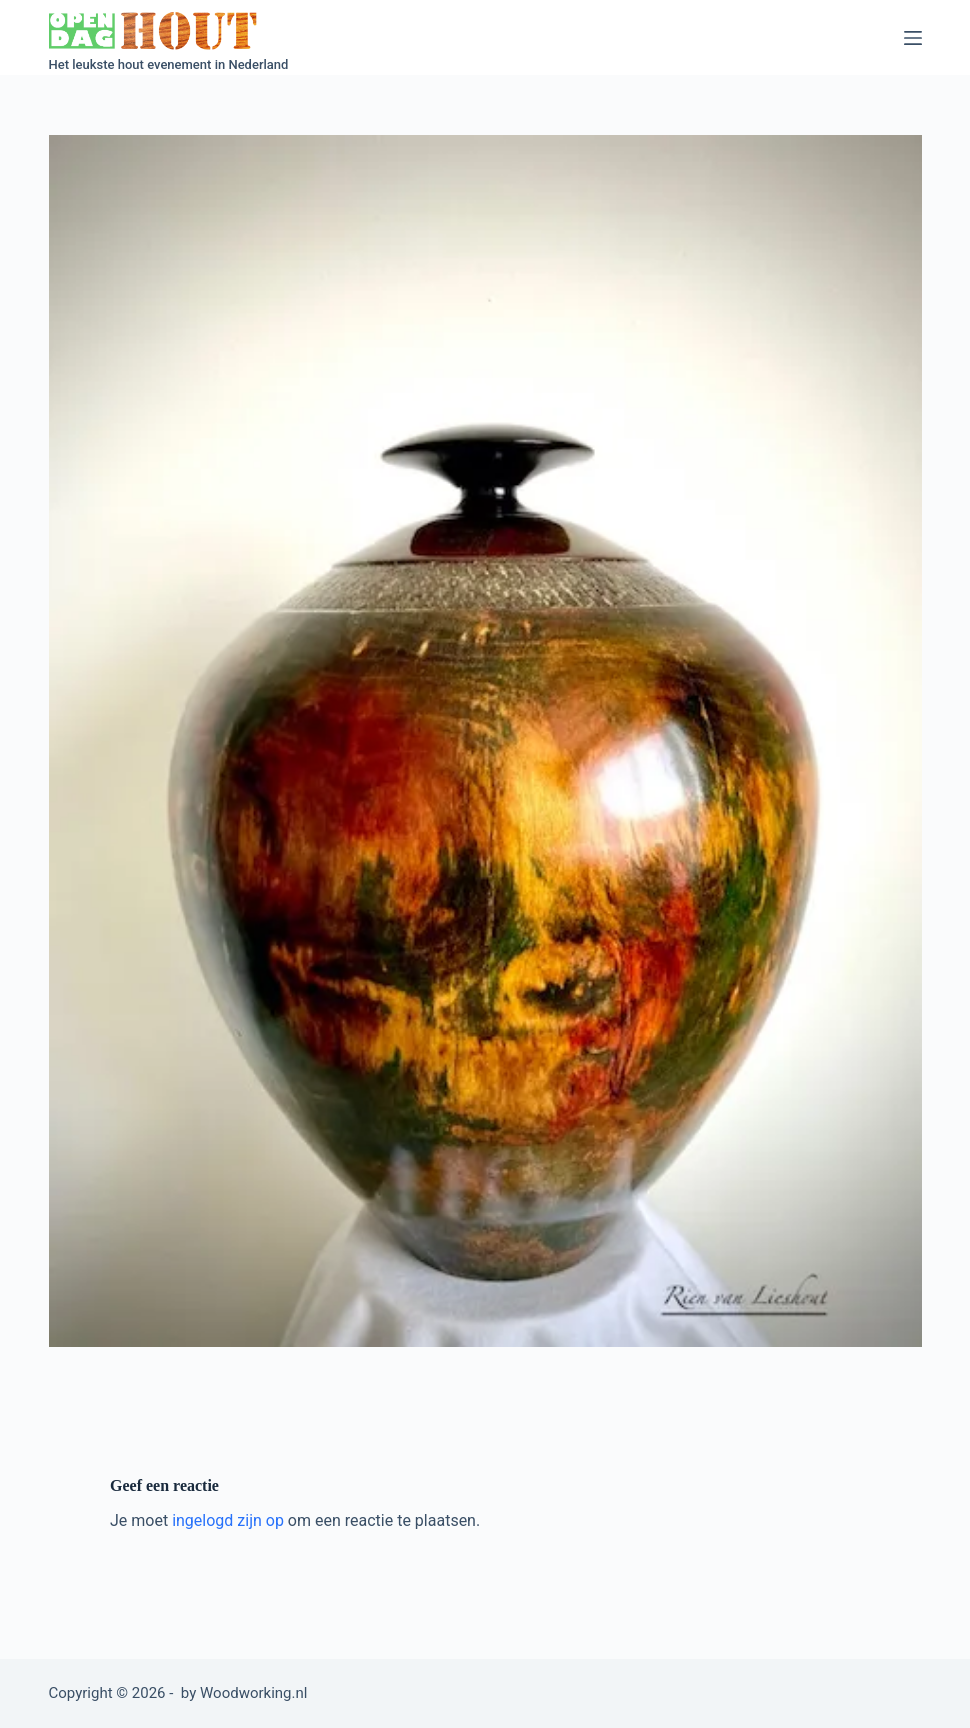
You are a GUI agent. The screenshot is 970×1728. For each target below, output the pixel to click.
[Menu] (913, 38)
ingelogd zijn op (228, 1520)
